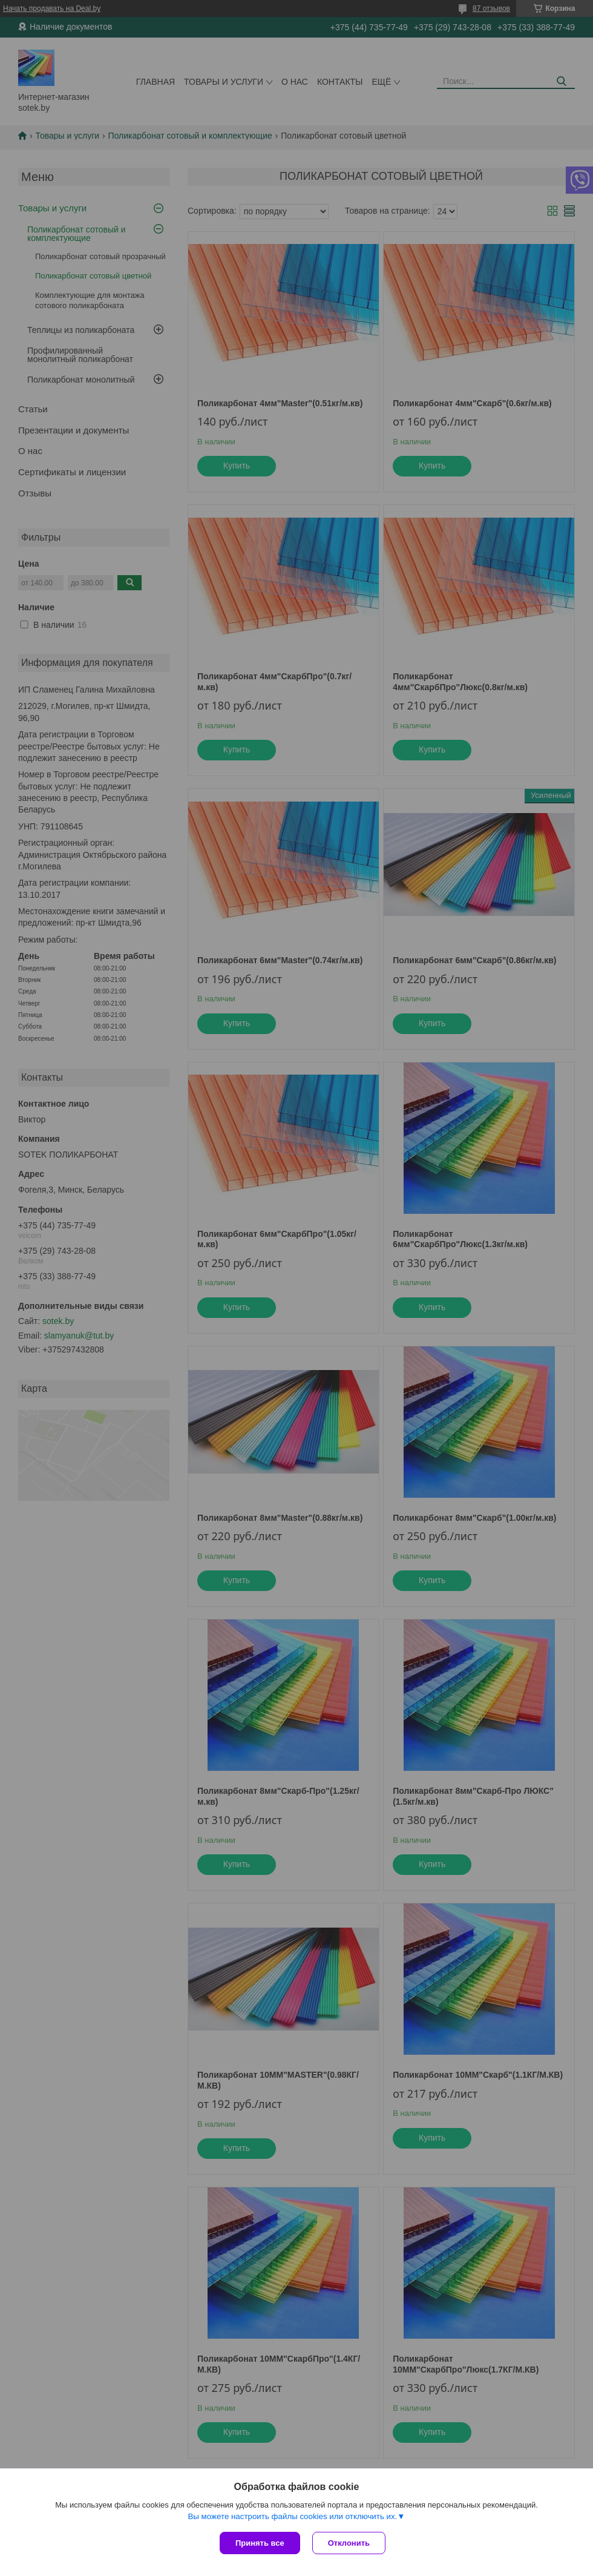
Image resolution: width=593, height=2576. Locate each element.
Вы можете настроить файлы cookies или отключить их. (292, 2516)
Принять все (259, 2543)
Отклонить (349, 2543)
